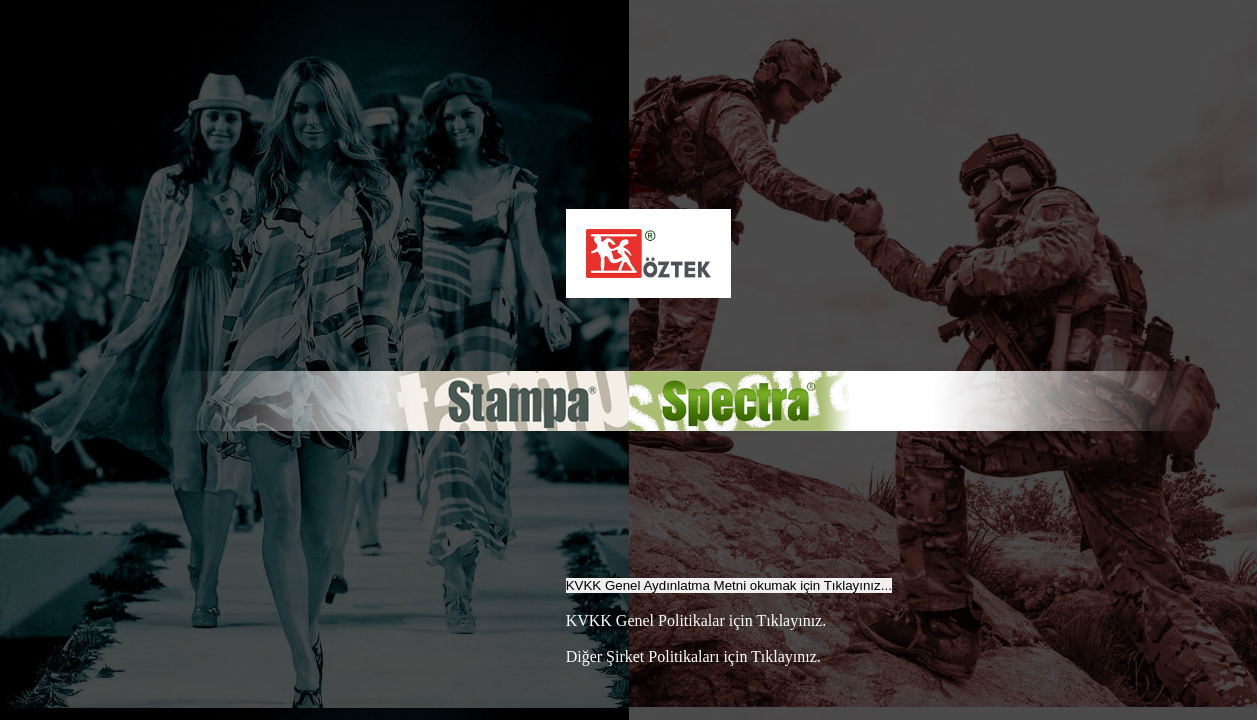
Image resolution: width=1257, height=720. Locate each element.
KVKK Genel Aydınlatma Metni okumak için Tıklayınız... (729, 585)
